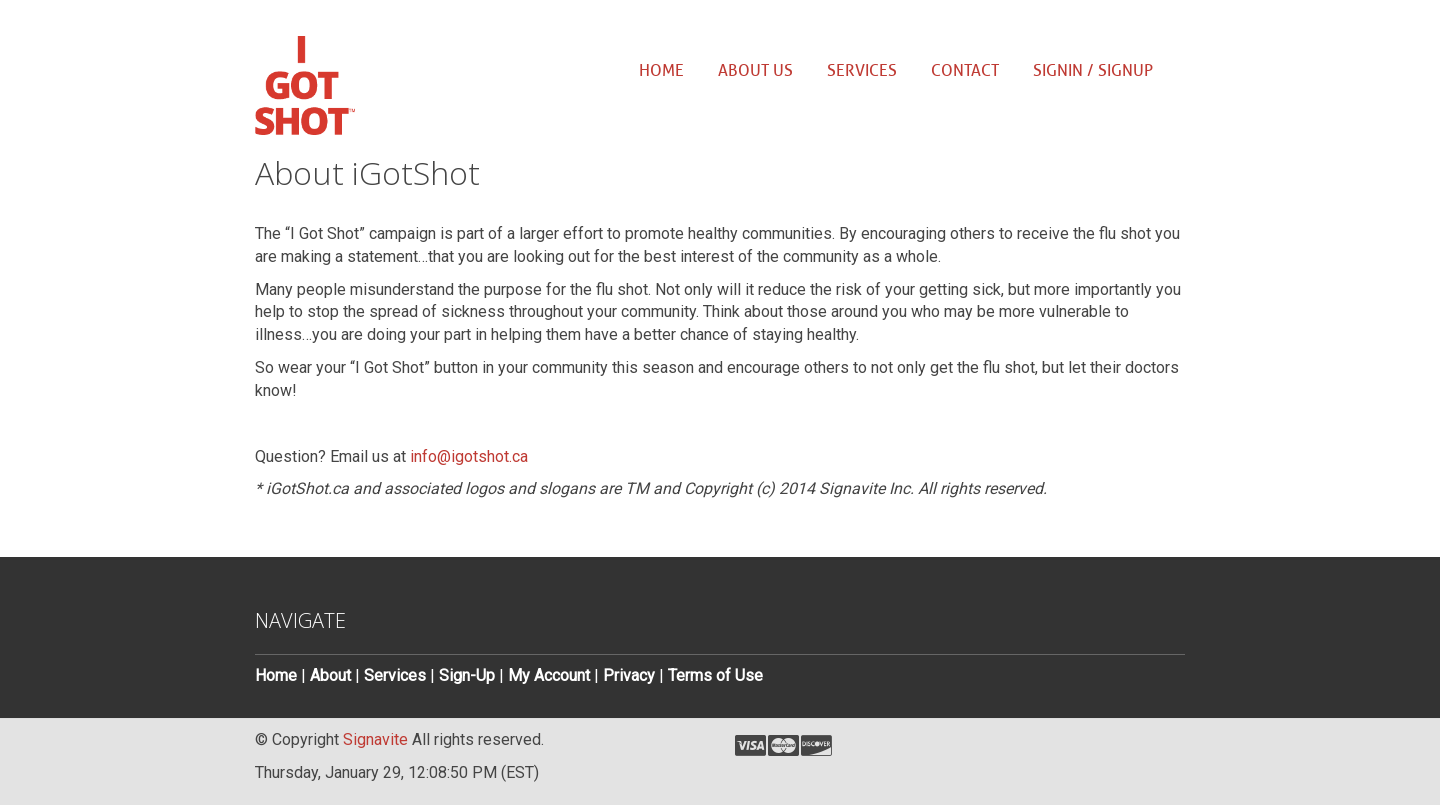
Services (862, 71)
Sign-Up (467, 675)
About (330, 675)
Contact (965, 71)
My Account (549, 675)
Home (661, 71)
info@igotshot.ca (469, 456)
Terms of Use (715, 675)
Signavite (375, 739)
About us (755, 71)
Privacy (629, 675)
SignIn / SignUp (1093, 71)
